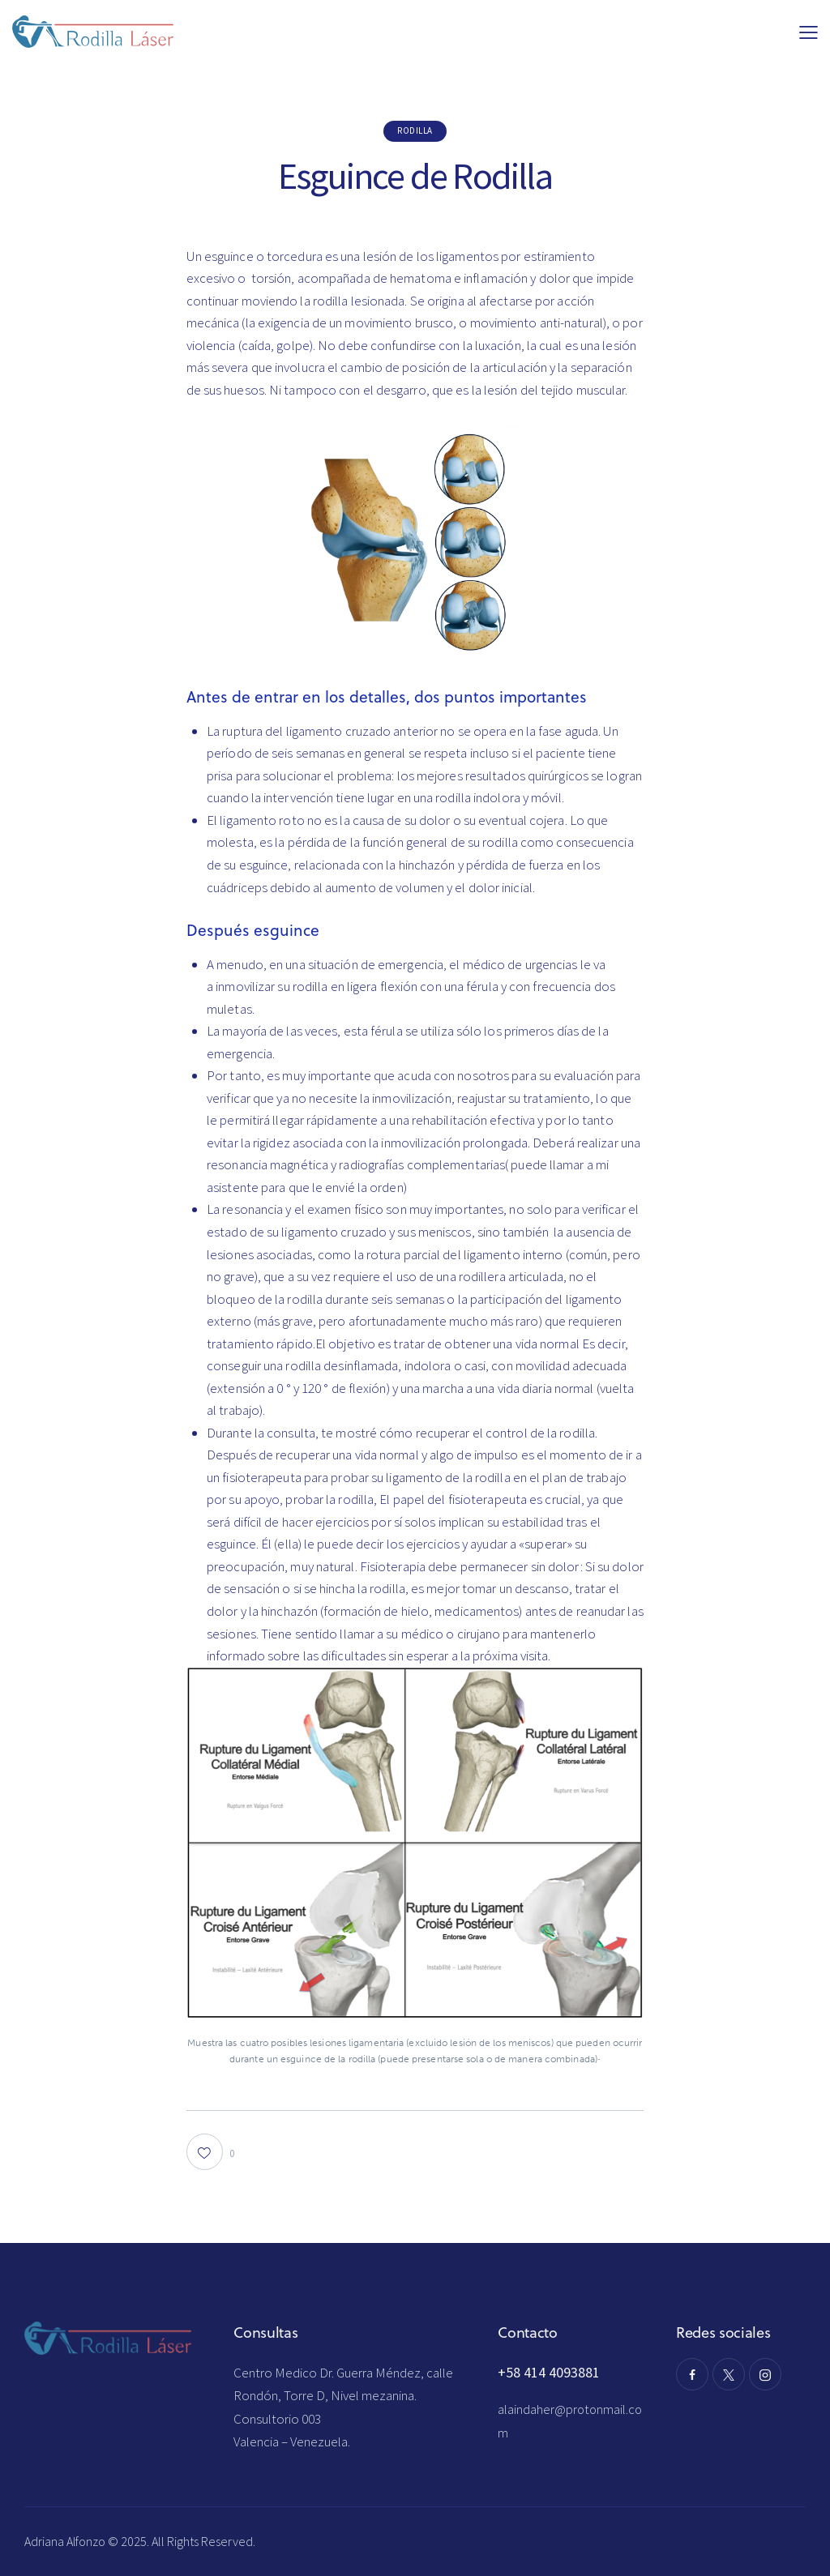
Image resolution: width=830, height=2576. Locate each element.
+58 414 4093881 (549, 2372)
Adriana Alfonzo (66, 2541)
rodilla (415, 130)
